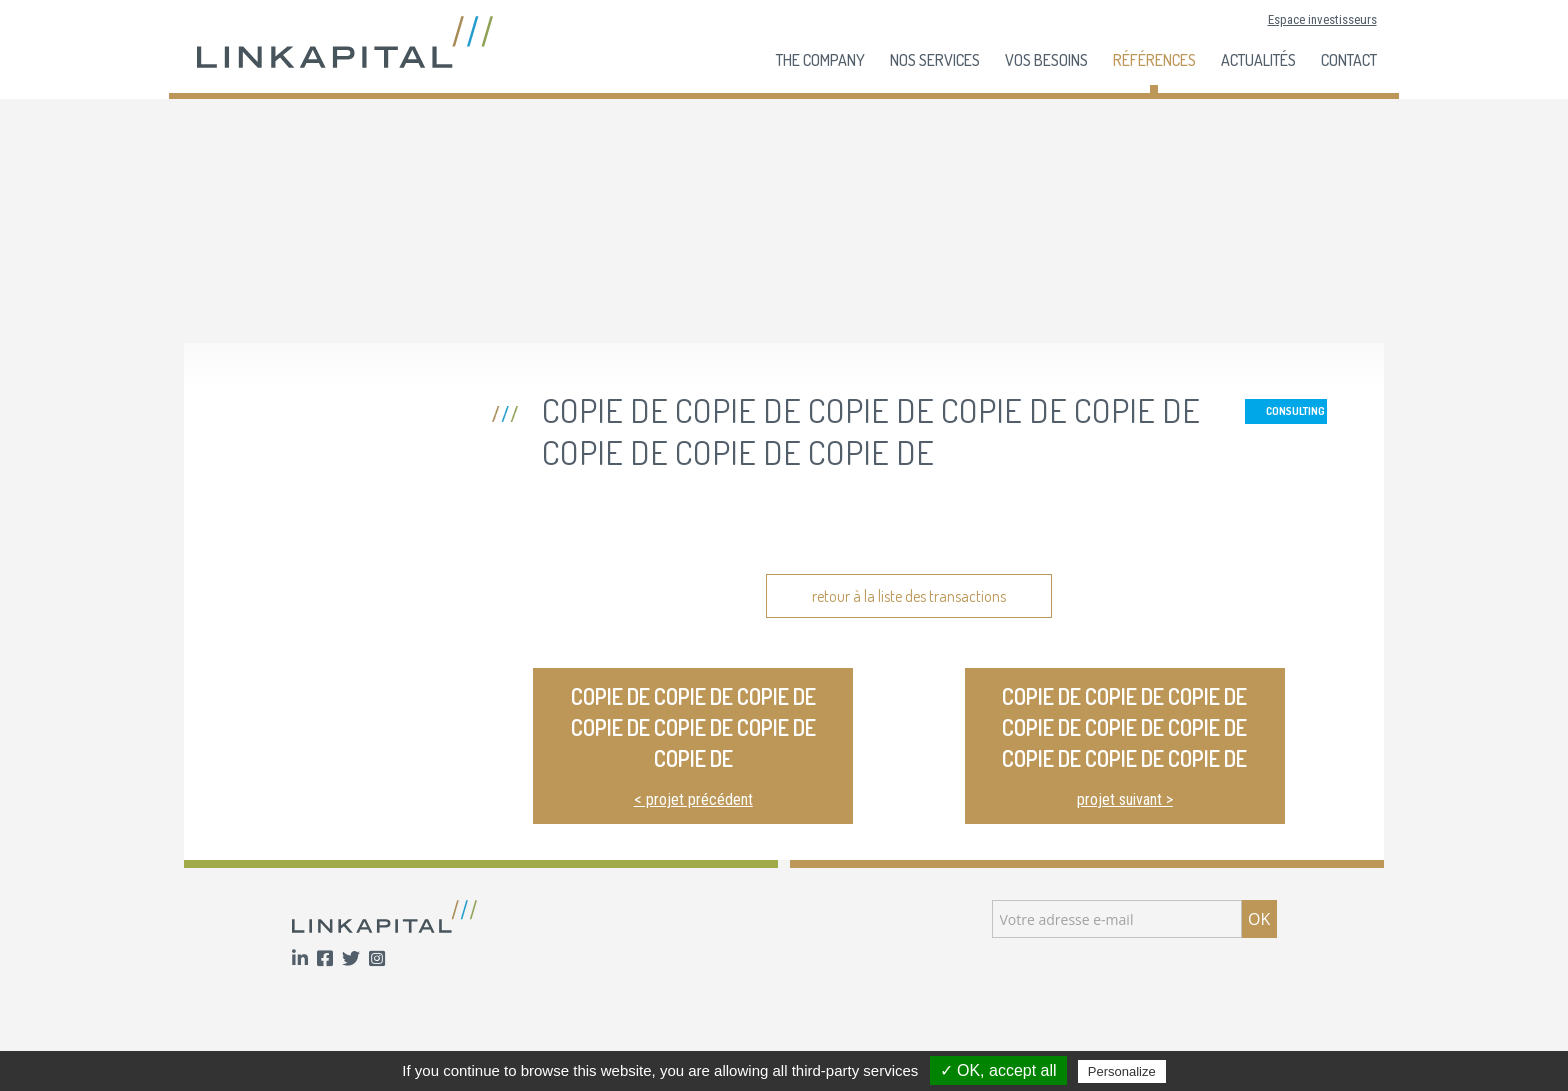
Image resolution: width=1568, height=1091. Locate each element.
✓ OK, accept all (998, 1070)
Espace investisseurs (1322, 19)
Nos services (935, 60)
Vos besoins (1046, 60)
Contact (1349, 60)
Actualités (1258, 60)
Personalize (1122, 1071)
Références (1154, 60)
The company (820, 60)
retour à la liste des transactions (909, 596)
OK (1259, 919)
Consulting (1295, 411)
